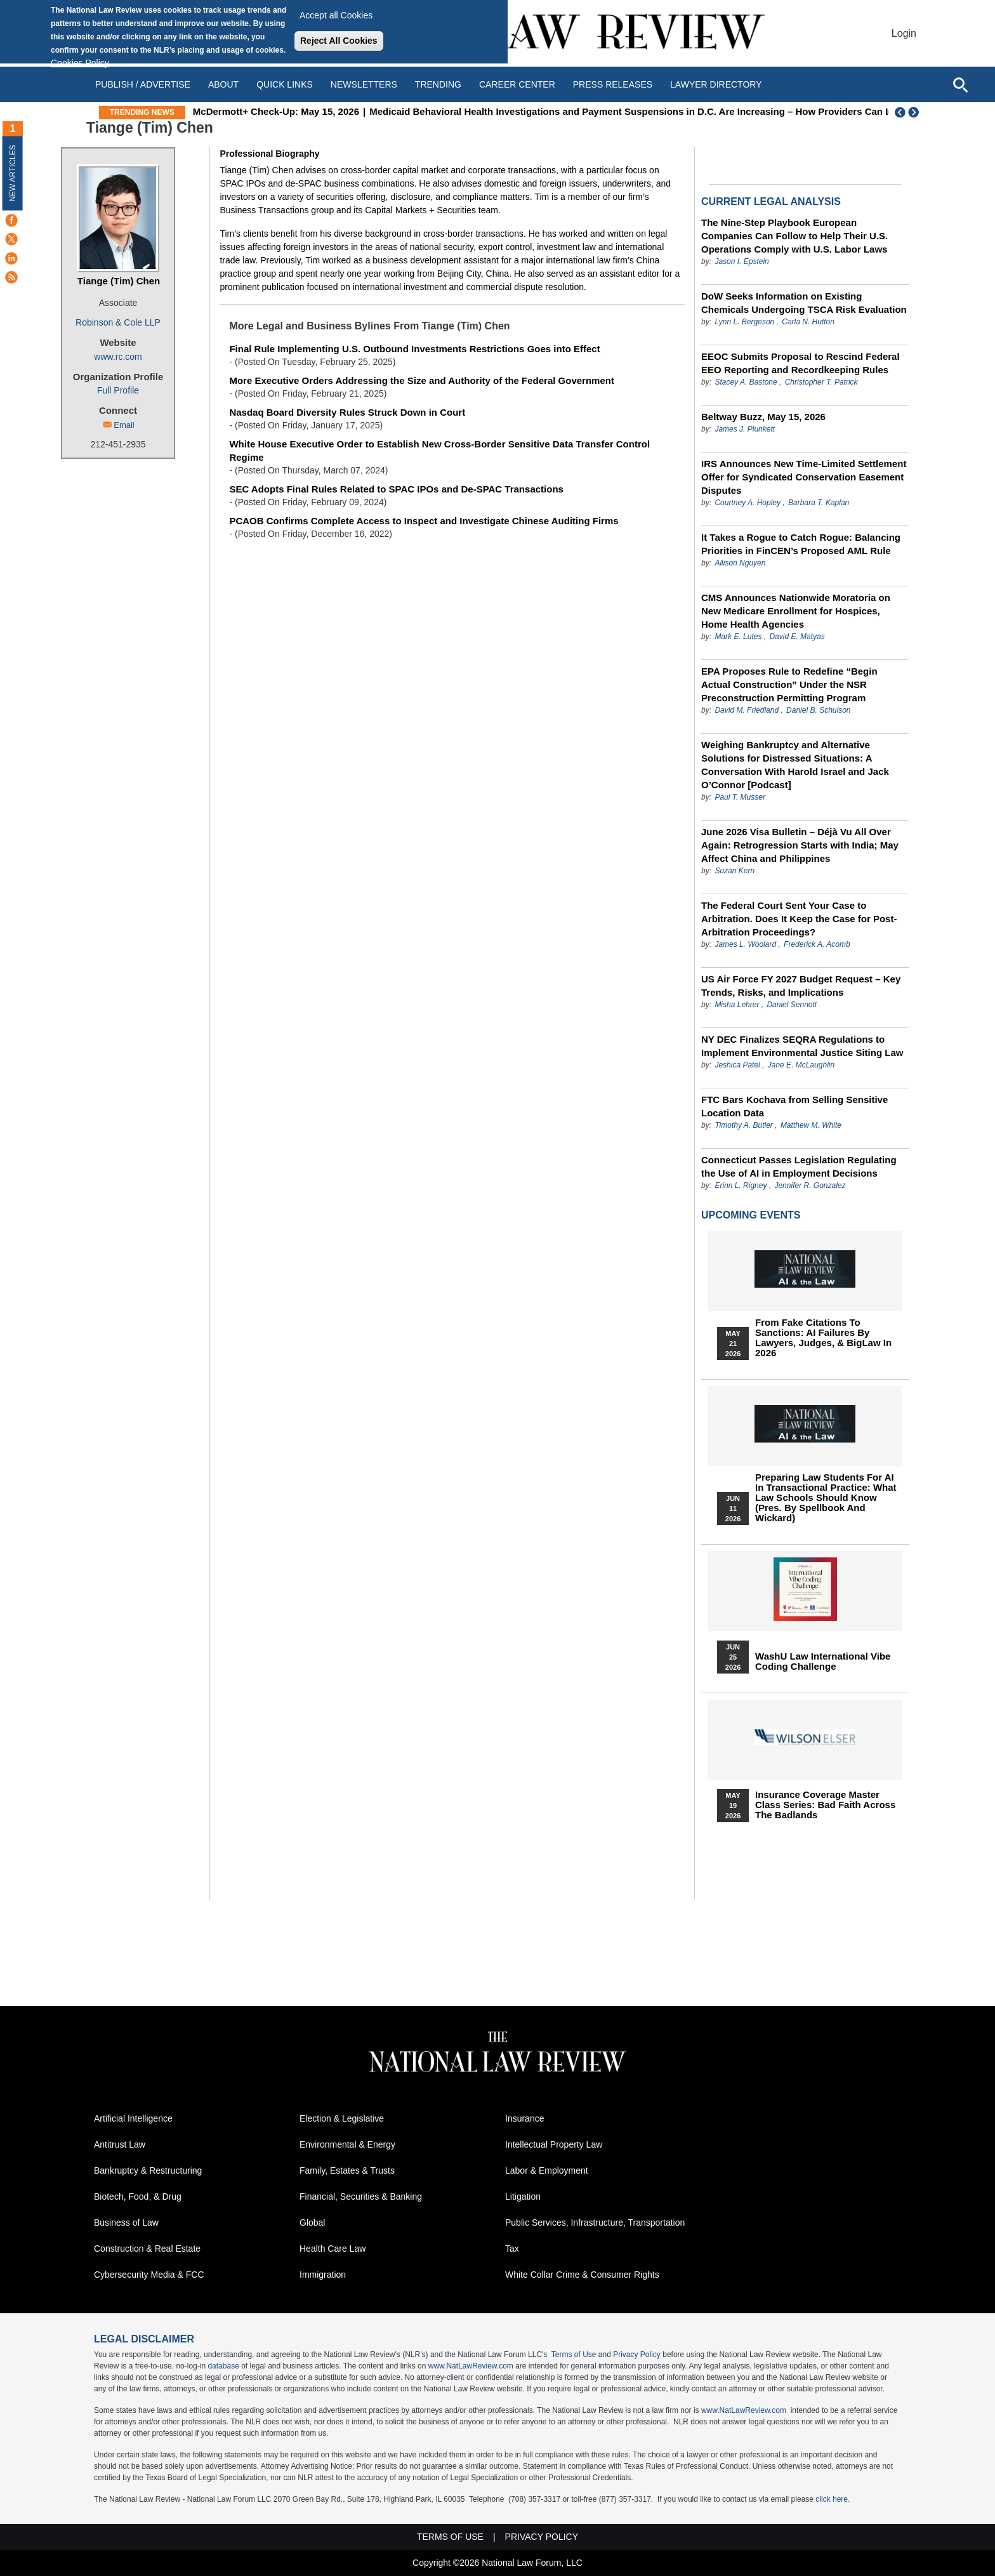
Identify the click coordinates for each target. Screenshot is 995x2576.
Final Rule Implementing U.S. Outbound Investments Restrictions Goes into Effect (414, 348)
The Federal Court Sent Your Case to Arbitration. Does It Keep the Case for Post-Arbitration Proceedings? (799, 918)
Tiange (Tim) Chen (118, 280)
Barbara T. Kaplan (818, 502)
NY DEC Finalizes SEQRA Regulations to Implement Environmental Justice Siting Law (802, 1046)
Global (312, 2222)
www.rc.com (118, 357)
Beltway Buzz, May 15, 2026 (763, 416)
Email (124, 425)
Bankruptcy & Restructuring (148, 2170)
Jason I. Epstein (741, 261)
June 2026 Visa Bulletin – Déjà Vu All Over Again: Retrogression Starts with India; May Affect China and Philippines (800, 845)
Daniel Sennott (792, 1004)
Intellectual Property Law (553, 2144)
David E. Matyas (796, 636)
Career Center (517, 84)
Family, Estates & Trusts (347, 2170)
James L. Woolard (745, 944)
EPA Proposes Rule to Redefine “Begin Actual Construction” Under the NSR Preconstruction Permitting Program (789, 684)
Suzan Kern (734, 870)
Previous (900, 112)
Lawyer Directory (715, 84)
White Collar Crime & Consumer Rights (582, 2274)
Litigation (523, 2196)
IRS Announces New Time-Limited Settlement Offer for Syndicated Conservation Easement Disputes (803, 477)
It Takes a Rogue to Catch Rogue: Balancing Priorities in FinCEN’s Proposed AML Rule (800, 544)
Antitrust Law (119, 2144)
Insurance (524, 2118)
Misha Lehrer (737, 1004)
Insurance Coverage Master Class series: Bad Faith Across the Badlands (825, 1805)
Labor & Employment (546, 2170)
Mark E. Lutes (738, 636)
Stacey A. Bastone (746, 382)
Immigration (323, 2274)
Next (915, 112)
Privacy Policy (637, 2354)
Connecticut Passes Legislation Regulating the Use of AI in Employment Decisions (799, 1166)
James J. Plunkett (745, 429)
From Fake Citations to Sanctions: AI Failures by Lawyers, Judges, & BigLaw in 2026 (823, 1338)
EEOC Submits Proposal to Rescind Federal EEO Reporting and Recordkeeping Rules (800, 363)
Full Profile (118, 390)
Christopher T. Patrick (821, 382)
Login (904, 33)
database (223, 2365)
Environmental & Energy (347, 2144)
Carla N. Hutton (808, 321)
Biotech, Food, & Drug (137, 2196)
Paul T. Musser (740, 797)
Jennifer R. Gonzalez (809, 1185)
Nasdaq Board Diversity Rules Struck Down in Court (347, 412)
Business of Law (126, 2222)
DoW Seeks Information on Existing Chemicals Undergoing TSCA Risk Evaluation (804, 303)
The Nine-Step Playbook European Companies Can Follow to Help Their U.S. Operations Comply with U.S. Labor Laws (794, 235)
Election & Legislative (342, 2118)
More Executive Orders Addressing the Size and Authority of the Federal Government (421, 380)
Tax (512, 2248)
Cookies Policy (80, 63)
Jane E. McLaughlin (801, 1064)
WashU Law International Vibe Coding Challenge (822, 1661)
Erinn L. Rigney (741, 1185)
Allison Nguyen (740, 562)
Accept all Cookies (336, 15)
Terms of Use (573, 2354)
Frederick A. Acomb (817, 944)
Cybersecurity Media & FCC (149, 2274)
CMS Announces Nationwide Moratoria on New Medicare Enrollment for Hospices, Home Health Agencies (795, 611)
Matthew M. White (811, 1125)
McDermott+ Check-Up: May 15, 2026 (338, 111)
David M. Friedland (747, 710)
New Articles (12, 173)
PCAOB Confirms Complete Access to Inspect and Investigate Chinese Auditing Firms (423, 520)
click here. (832, 2499)
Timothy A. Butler (743, 1125)
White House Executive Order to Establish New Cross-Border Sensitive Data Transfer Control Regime (439, 451)
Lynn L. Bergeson (744, 321)
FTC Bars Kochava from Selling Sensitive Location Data (794, 1106)
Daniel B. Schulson (818, 710)
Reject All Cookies (339, 41)
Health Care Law (333, 2248)
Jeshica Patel (737, 1064)
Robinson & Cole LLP (118, 322)
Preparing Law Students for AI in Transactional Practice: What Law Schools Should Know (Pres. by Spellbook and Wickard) (826, 1497)
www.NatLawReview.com (470, 2365)
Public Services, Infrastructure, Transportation (595, 2222)
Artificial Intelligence (133, 2118)
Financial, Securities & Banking (361, 2196)
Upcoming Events (750, 1215)
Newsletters (364, 84)
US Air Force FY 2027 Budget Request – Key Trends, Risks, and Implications (800, 986)
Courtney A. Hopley (748, 502)
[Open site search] (960, 84)
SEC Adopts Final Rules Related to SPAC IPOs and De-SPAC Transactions (396, 489)
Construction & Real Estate (147, 2248)
